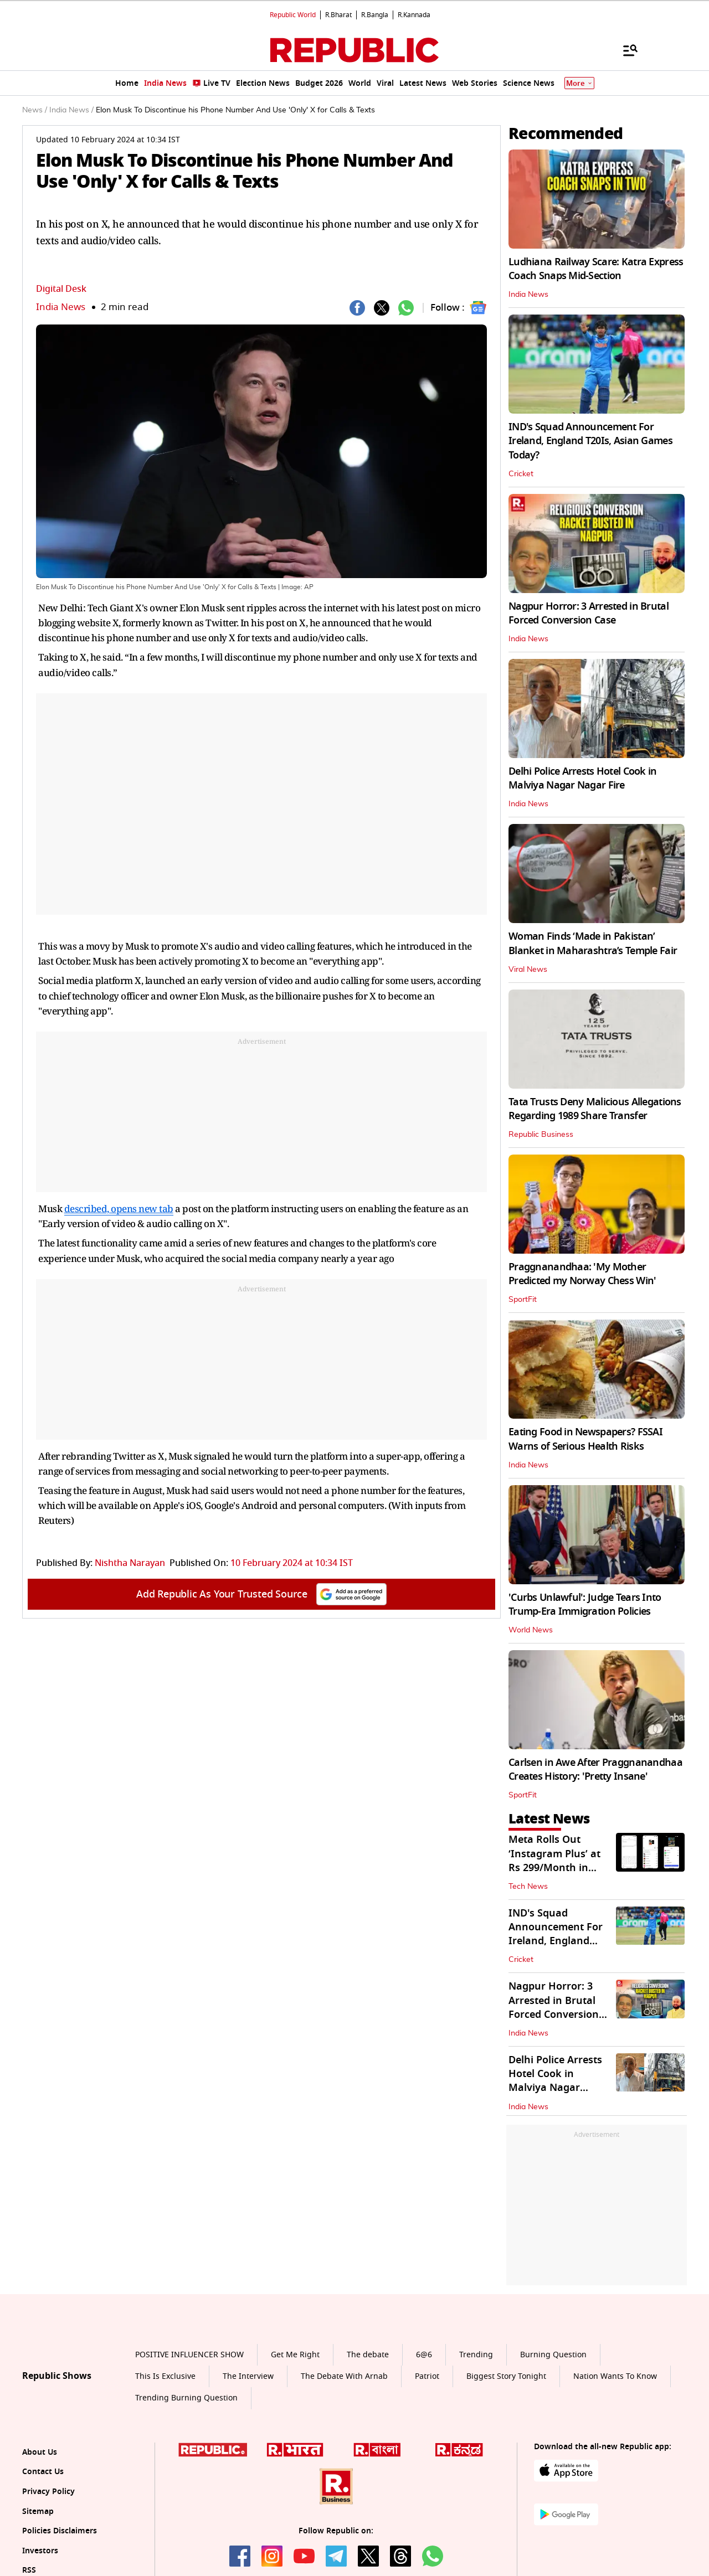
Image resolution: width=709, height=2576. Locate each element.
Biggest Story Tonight (506, 2376)
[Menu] (625, 50)
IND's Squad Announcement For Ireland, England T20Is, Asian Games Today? (590, 441)
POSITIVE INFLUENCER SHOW (189, 2355)
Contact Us (43, 2471)
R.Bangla (374, 15)
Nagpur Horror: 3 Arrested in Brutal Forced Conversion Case (588, 613)
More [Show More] (579, 83)
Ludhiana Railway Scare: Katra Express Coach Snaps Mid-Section (595, 269)
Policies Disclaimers (59, 2531)
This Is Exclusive (165, 2376)
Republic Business (540, 1134)
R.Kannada (414, 15)
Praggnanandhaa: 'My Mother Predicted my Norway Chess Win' (582, 1274)
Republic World (293, 15)
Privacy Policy (48, 2491)
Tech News (528, 1886)
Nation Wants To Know (615, 2376)
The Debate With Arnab (344, 2376)
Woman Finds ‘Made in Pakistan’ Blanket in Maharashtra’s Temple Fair (592, 943)
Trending (476, 2355)
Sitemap (38, 2511)
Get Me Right (295, 2355)
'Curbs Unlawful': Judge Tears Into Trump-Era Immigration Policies (584, 1604)
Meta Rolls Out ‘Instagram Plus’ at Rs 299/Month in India (554, 1860)
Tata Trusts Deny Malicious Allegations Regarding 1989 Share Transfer (594, 1109)
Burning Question (553, 2355)
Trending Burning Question (186, 2398)
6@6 (424, 2355)
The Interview (248, 2376)
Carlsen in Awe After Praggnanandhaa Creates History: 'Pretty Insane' (595, 1769)
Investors (40, 2551)
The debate (368, 2355)
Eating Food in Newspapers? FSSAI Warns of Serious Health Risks (585, 1439)
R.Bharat (338, 15)
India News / (71, 110)
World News (530, 1630)
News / (34, 110)
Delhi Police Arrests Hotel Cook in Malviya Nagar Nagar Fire (582, 778)
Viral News (527, 969)
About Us (39, 2452)
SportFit (522, 1300)
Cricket (520, 474)
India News (60, 307)
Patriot (427, 2376)
